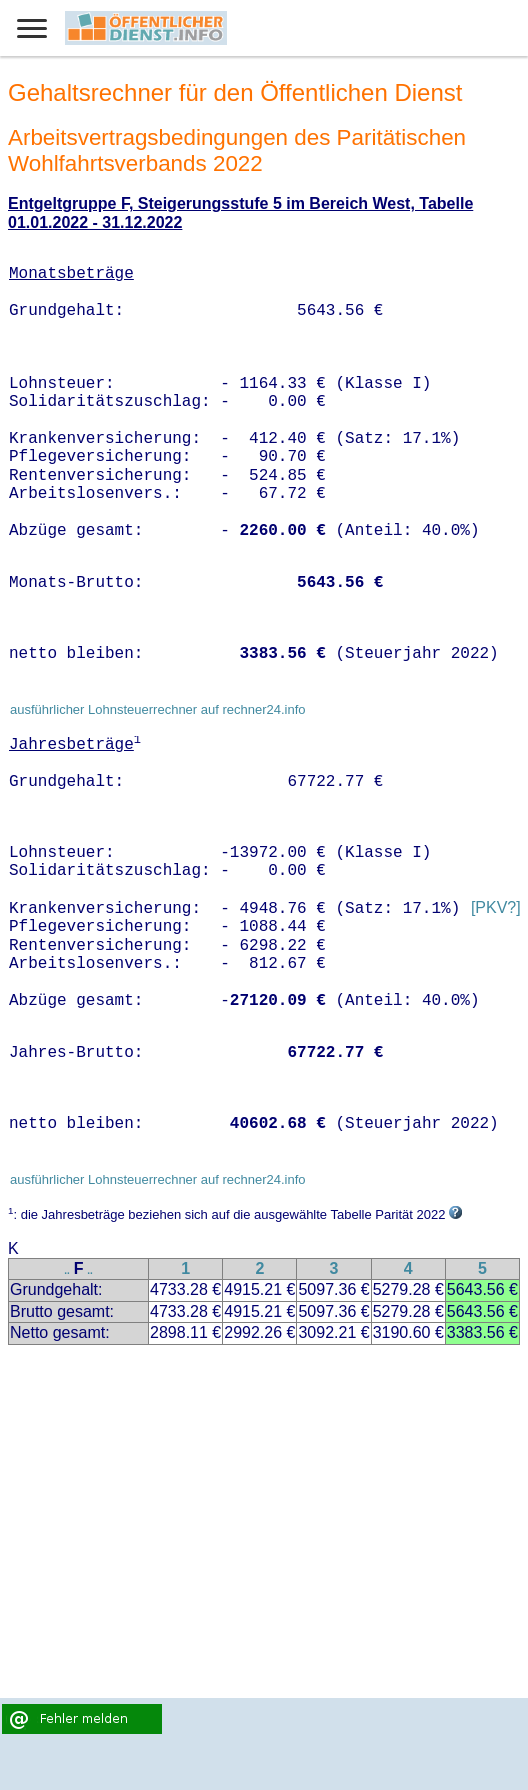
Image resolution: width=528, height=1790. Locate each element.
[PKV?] (496, 908)
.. (67, 1270)
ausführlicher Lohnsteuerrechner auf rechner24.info (158, 709)
